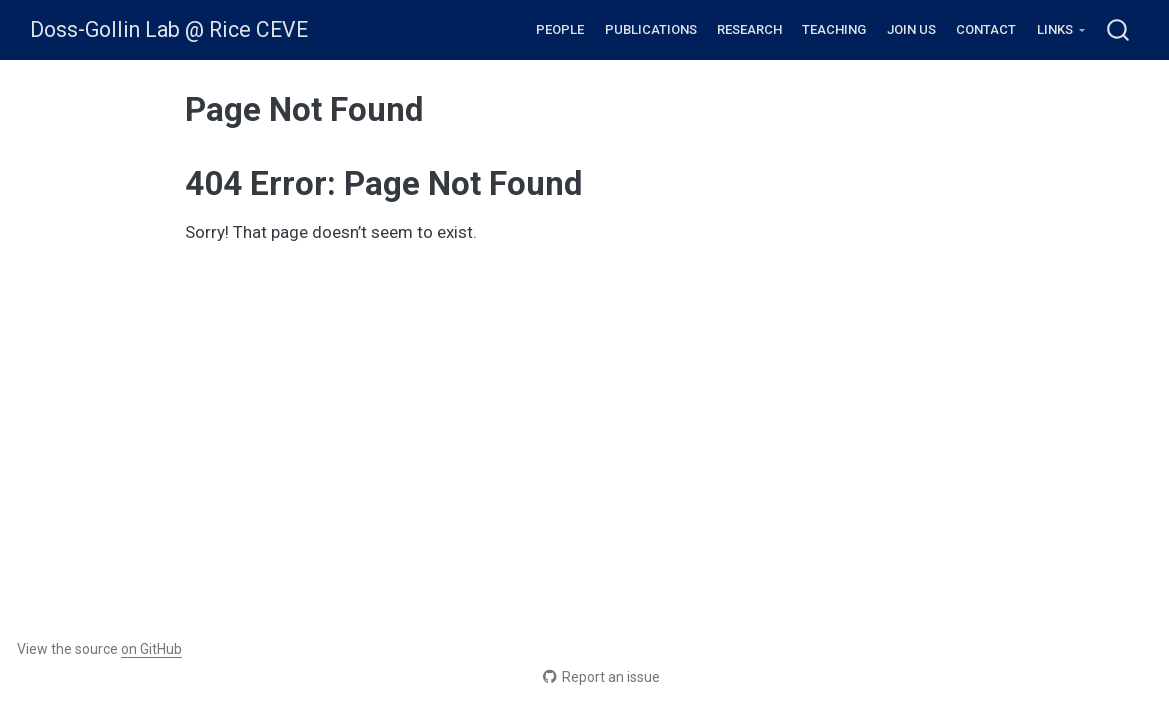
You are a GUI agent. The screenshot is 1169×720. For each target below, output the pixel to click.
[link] (1060, 30)
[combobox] (1119, 29)
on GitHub (151, 649)
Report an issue (601, 677)
